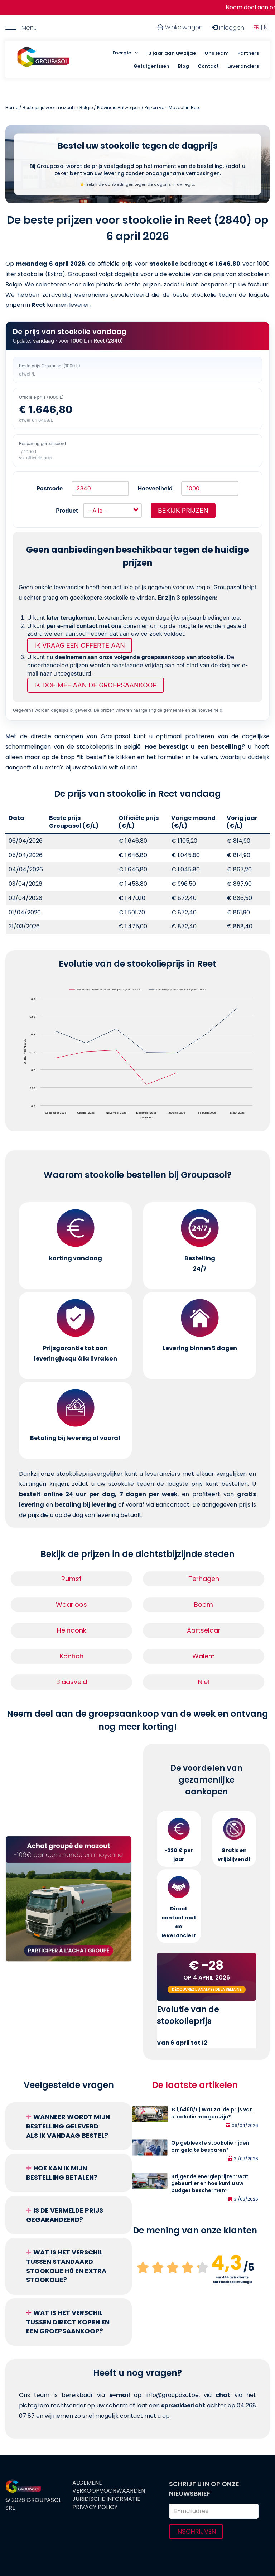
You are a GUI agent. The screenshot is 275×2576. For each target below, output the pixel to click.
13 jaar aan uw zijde (171, 53)
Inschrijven (196, 2531)
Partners (248, 53)
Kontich (71, 1656)
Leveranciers (243, 66)
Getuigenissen (151, 66)
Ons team (216, 53)
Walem (203, 1656)
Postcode (50, 488)
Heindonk (71, 1630)
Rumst (71, 1578)
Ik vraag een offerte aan (79, 645)
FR (256, 27)
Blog (183, 66)
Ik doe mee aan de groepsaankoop (95, 685)
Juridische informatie (106, 2499)
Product (67, 510)
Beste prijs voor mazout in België (58, 108)
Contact (208, 66)
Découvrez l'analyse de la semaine (206, 1989)
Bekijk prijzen (183, 510)
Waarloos (71, 1604)
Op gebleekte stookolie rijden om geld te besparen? (210, 2146)
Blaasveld (71, 1681)
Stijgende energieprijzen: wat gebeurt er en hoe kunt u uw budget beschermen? (210, 2183)
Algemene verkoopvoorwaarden (108, 2487)
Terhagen (203, 1578)
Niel (203, 1681)
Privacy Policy (94, 2507)
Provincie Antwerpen (118, 108)
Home (11, 108)
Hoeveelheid (155, 488)
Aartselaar (204, 1630)
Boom (203, 1604)
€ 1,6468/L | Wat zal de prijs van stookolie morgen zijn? (212, 2113)
